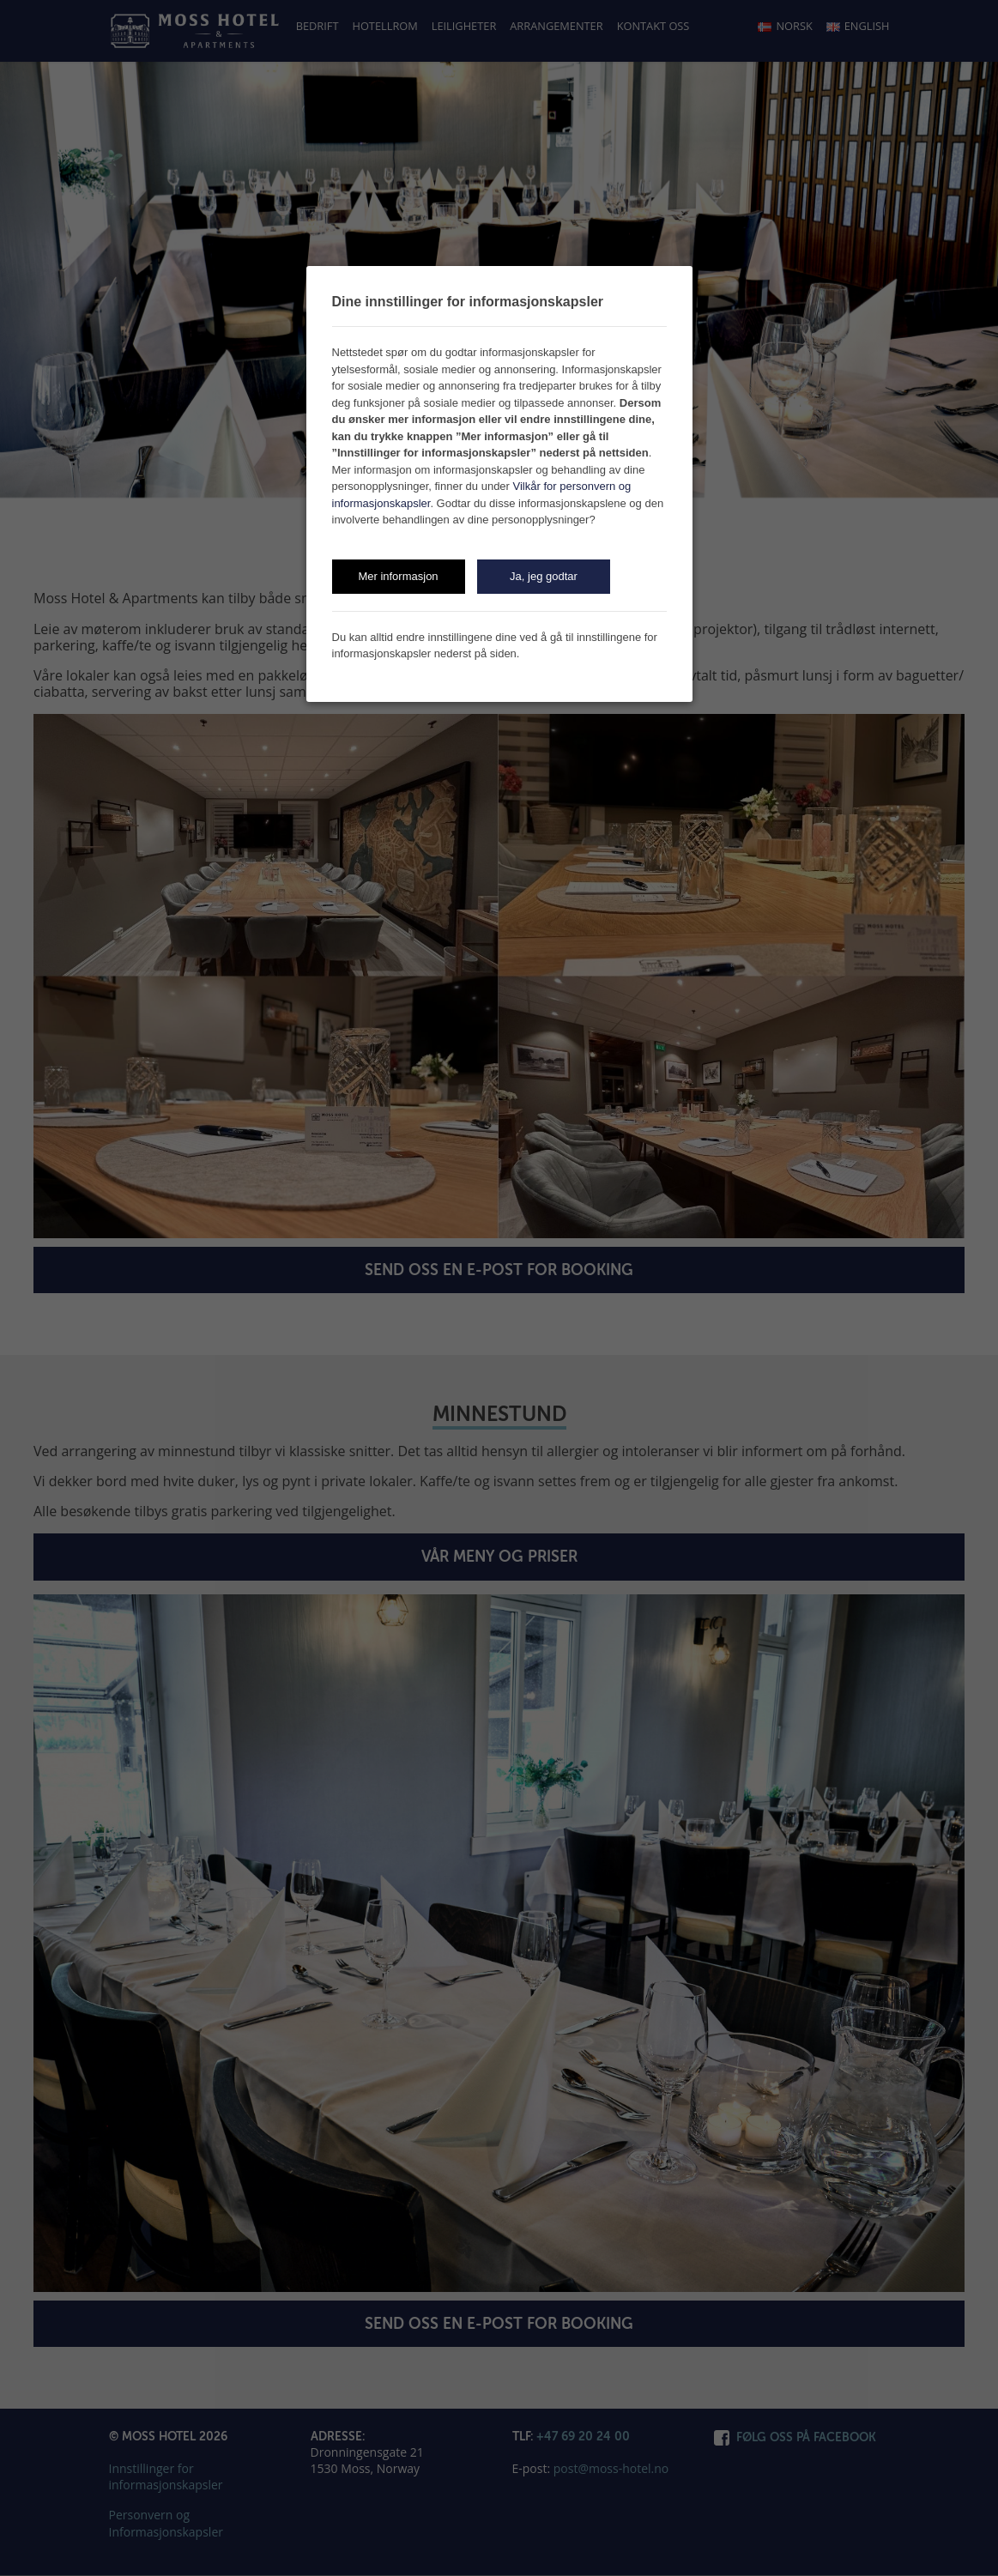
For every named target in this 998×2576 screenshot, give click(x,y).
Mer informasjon (398, 576)
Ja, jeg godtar (544, 576)
